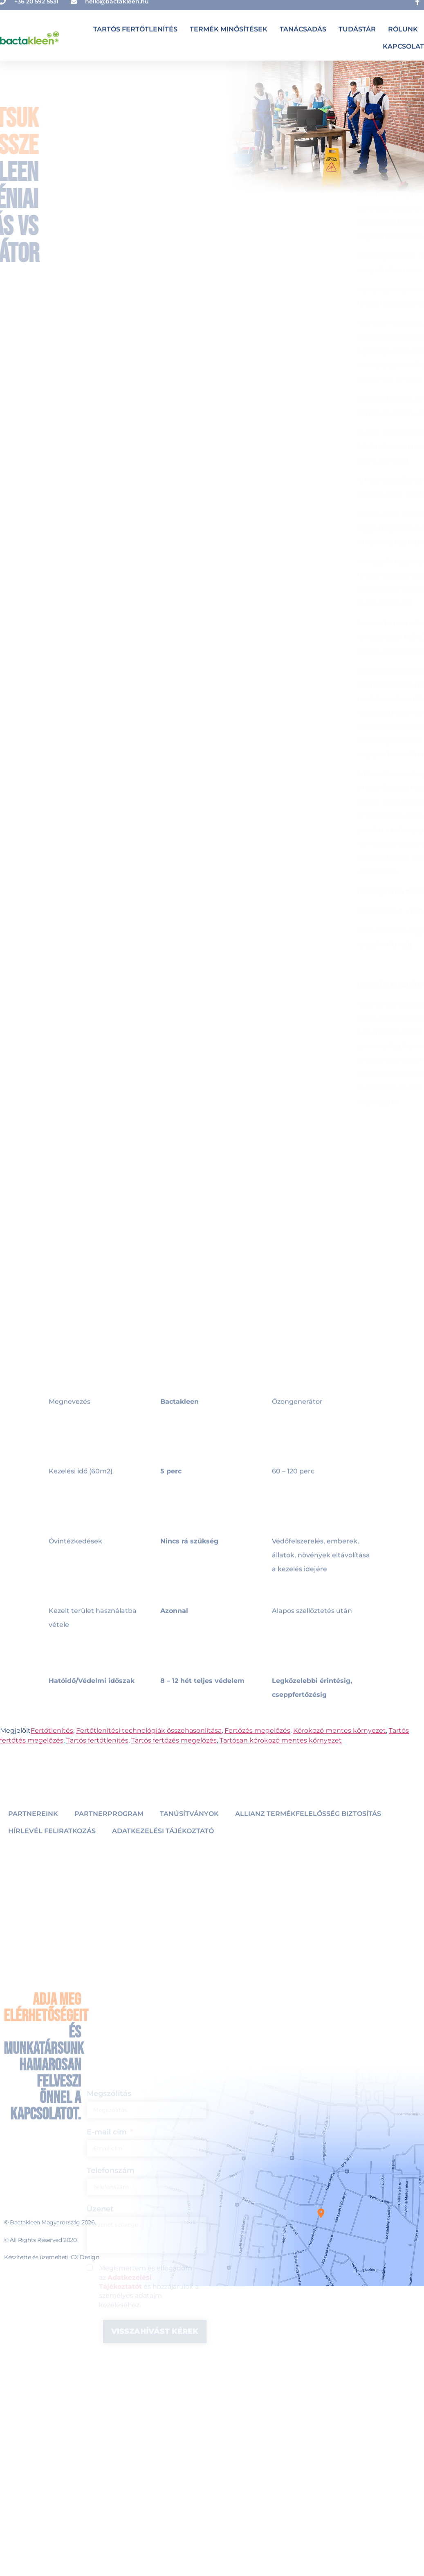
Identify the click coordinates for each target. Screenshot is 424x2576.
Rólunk (403, 25)
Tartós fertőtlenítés (135, 25)
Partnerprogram (109, 1834)
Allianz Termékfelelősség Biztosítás (308, 1834)
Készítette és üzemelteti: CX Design (51, 2257)
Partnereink (33, 1834)
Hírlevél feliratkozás (52, 1851)
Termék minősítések (228, 25)
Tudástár (357, 25)
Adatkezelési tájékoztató (163, 1851)
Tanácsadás (303, 25)
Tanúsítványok (189, 1834)
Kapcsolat (403, 42)
